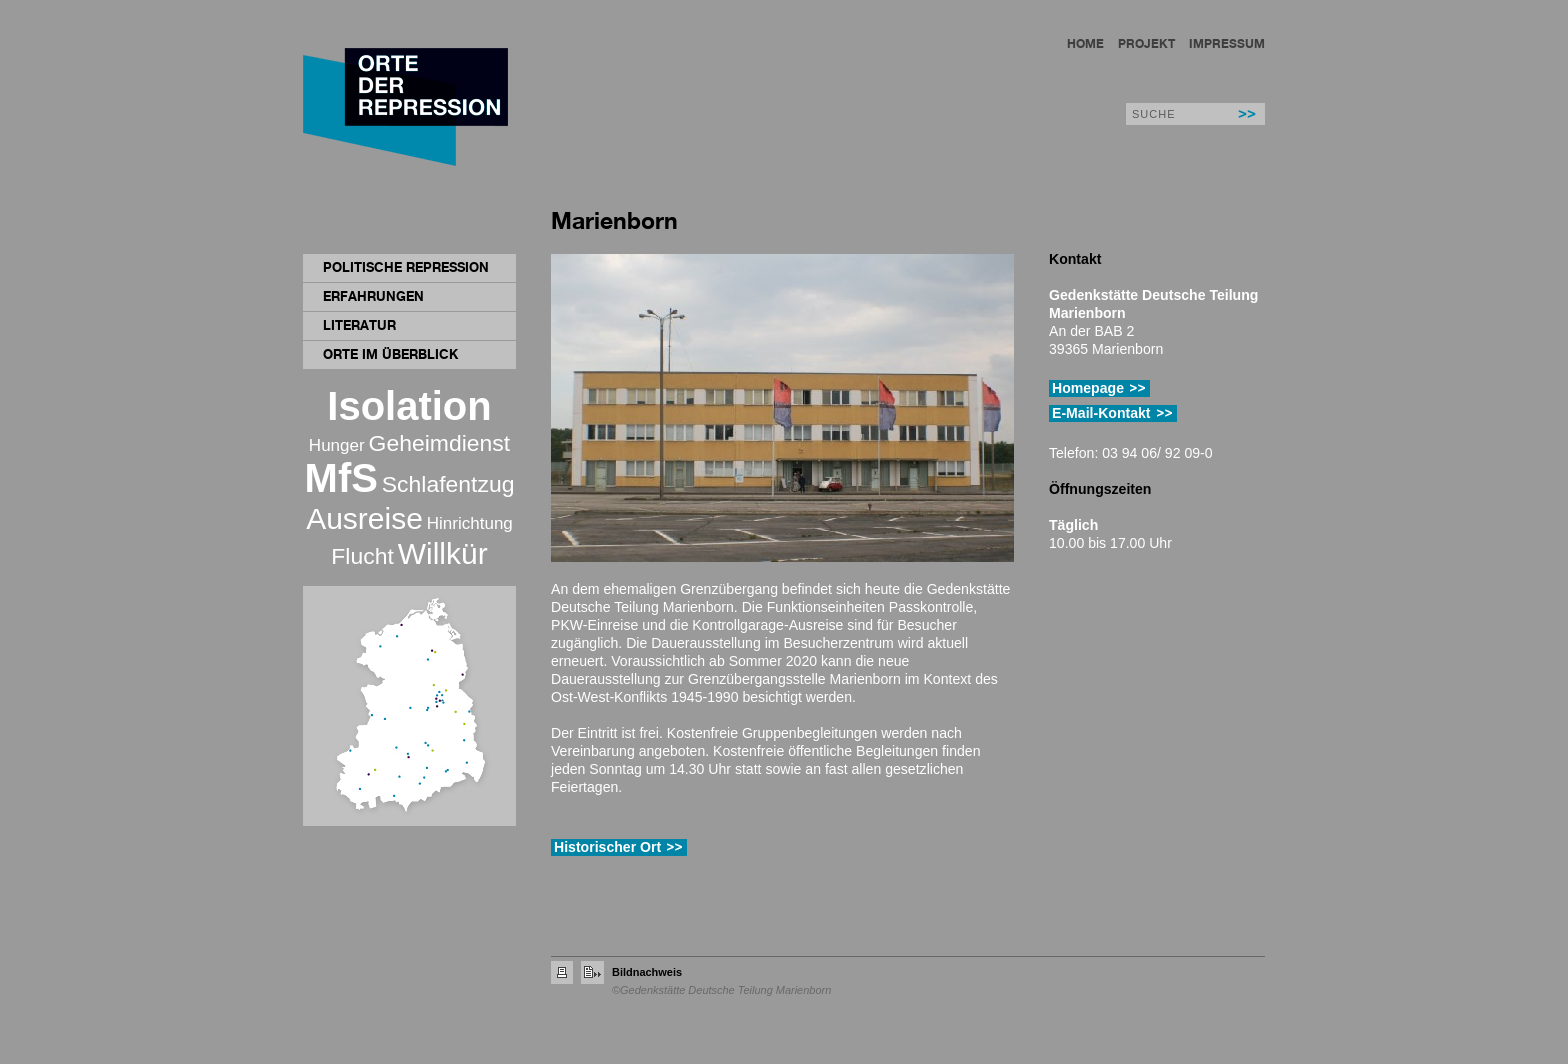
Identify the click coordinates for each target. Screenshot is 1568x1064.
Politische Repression (406, 267)
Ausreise (364, 518)
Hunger (337, 445)
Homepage (1088, 388)
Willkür (443, 553)
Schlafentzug (448, 484)
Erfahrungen (373, 296)
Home (1085, 43)
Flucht (362, 556)
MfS (341, 478)
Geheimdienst (440, 443)
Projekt (1146, 43)
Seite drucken (562, 972)
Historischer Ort (607, 847)
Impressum (1227, 43)
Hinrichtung (470, 523)
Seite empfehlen (592, 972)
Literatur (359, 325)
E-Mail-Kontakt (1101, 413)
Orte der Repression (409, 109)
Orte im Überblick (390, 354)
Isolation (409, 406)
